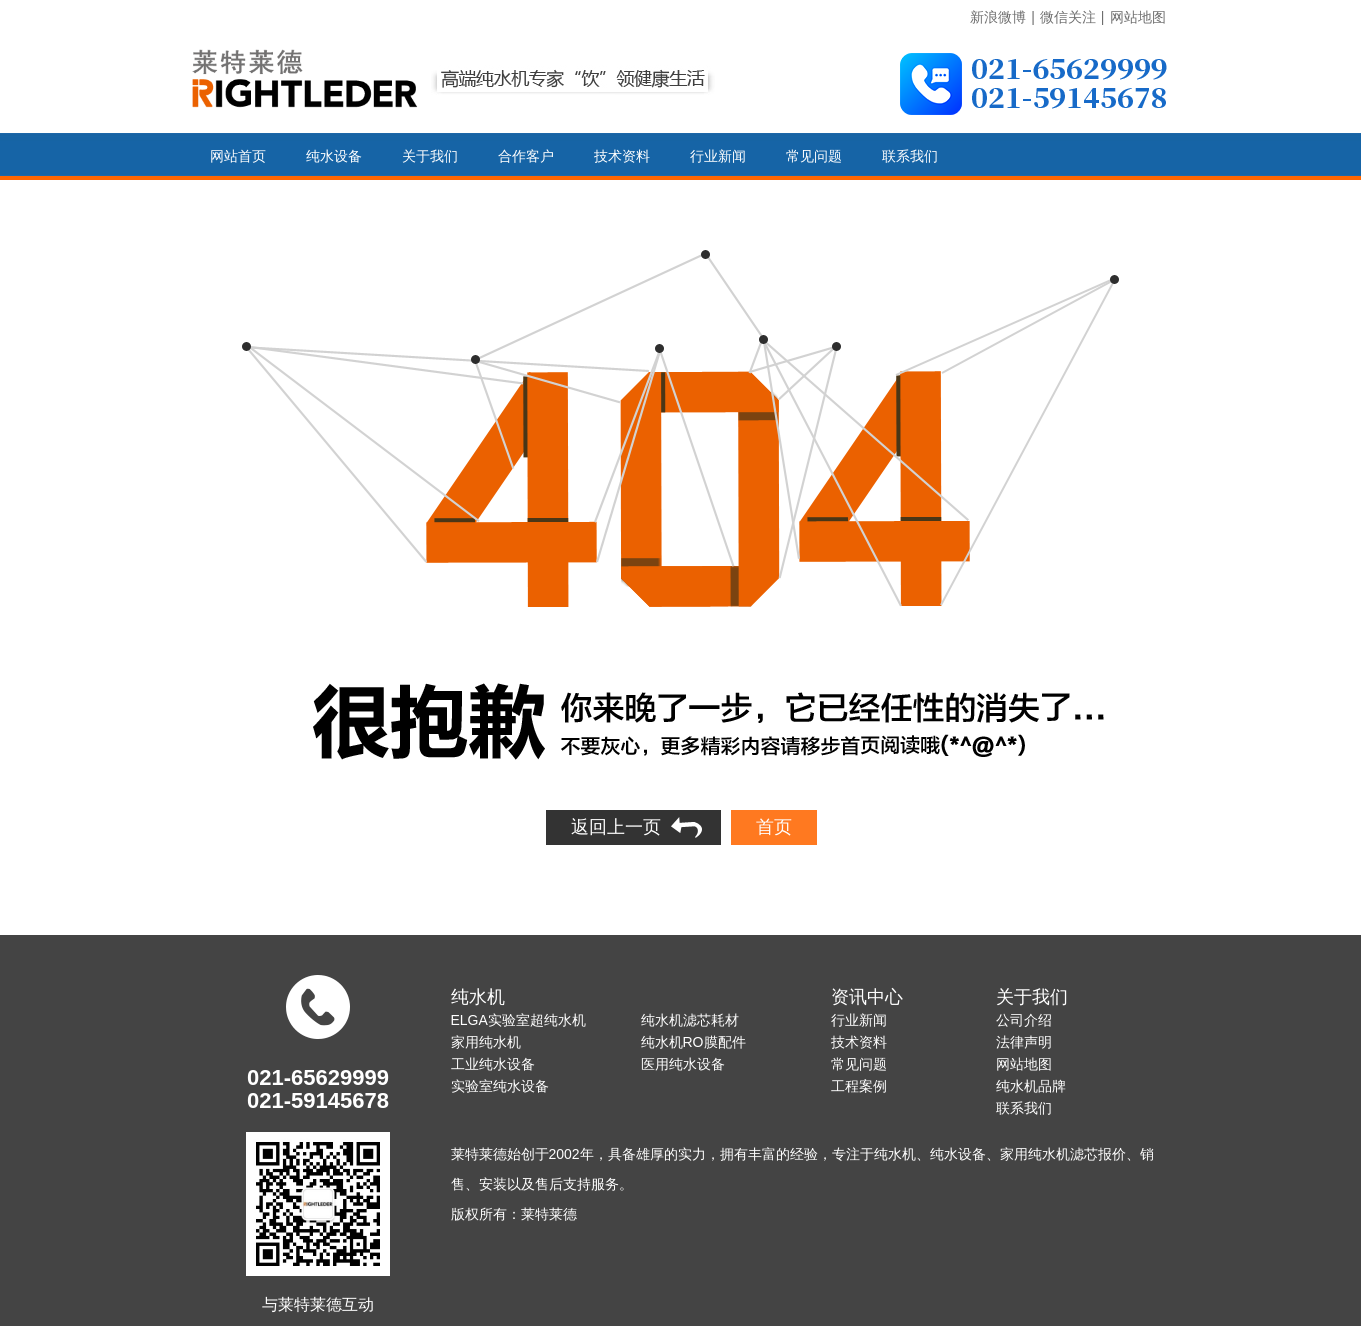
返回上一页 (616, 827)
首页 (774, 827)
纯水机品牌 (1031, 1086)
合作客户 (526, 156)
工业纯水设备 (493, 1064)
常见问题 (814, 156)
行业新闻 (718, 156)
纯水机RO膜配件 (693, 1042)
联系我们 (910, 156)
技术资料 (622, 156)
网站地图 (1138, 17)
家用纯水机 (486, 1042)
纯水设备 (334, 156)
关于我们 (430, 156)
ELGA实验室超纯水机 (518, 1020)
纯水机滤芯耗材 (690, 1020)
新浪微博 (998, 17)
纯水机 (478, 997)
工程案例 (859, 1086)
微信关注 (1068, 17)
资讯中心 (867, 997)
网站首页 (238, 156)
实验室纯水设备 (500, 1086)
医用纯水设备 (683, 1064)
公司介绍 (1024, 1020)
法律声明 (1024, 1042)
